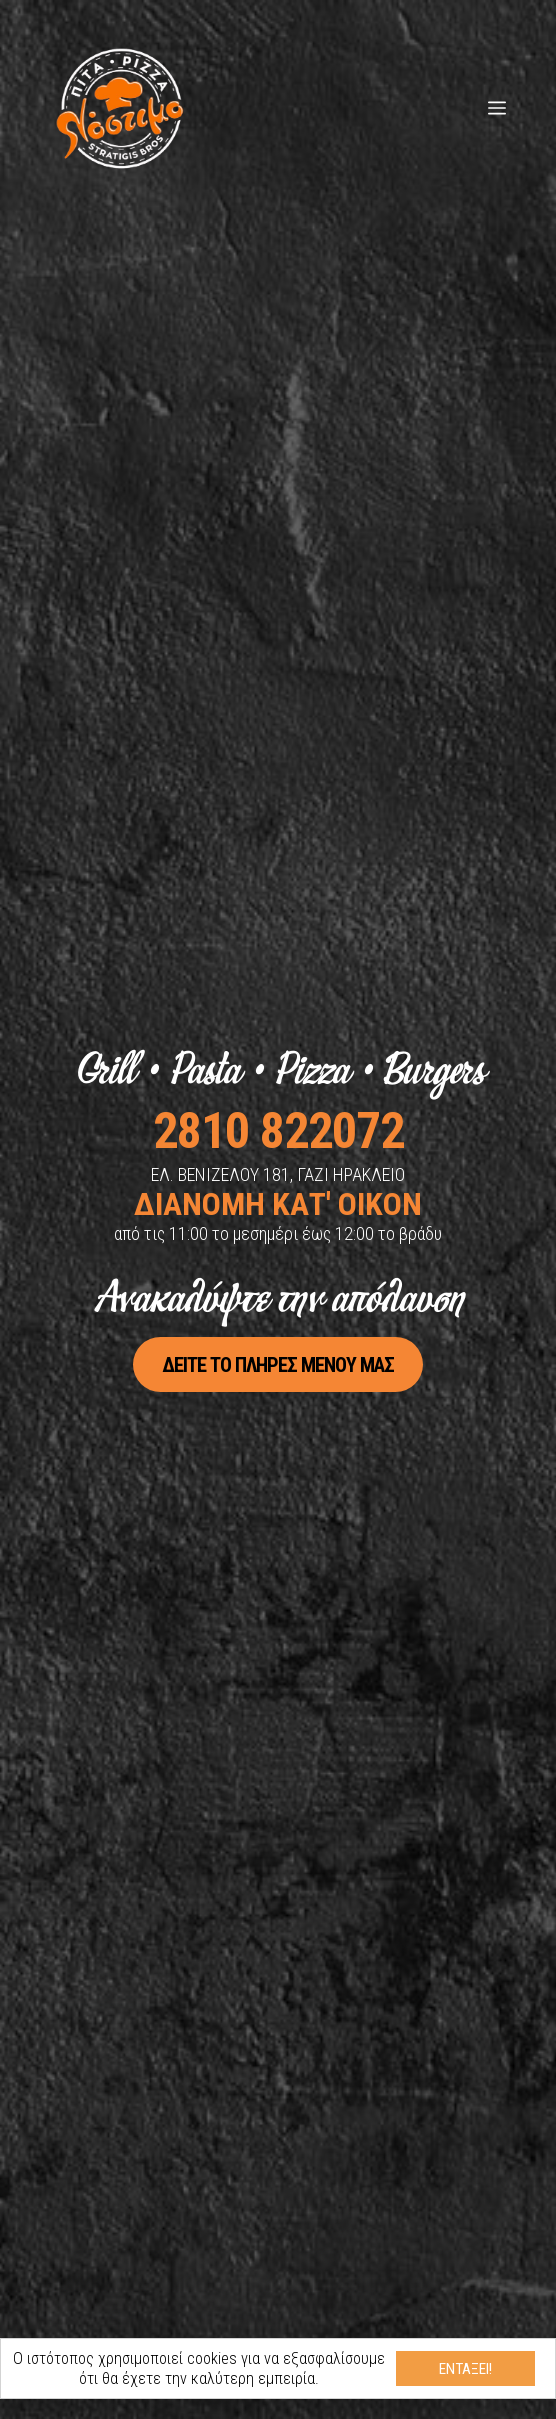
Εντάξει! (465, 2369)
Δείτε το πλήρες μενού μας (278, 1364)
